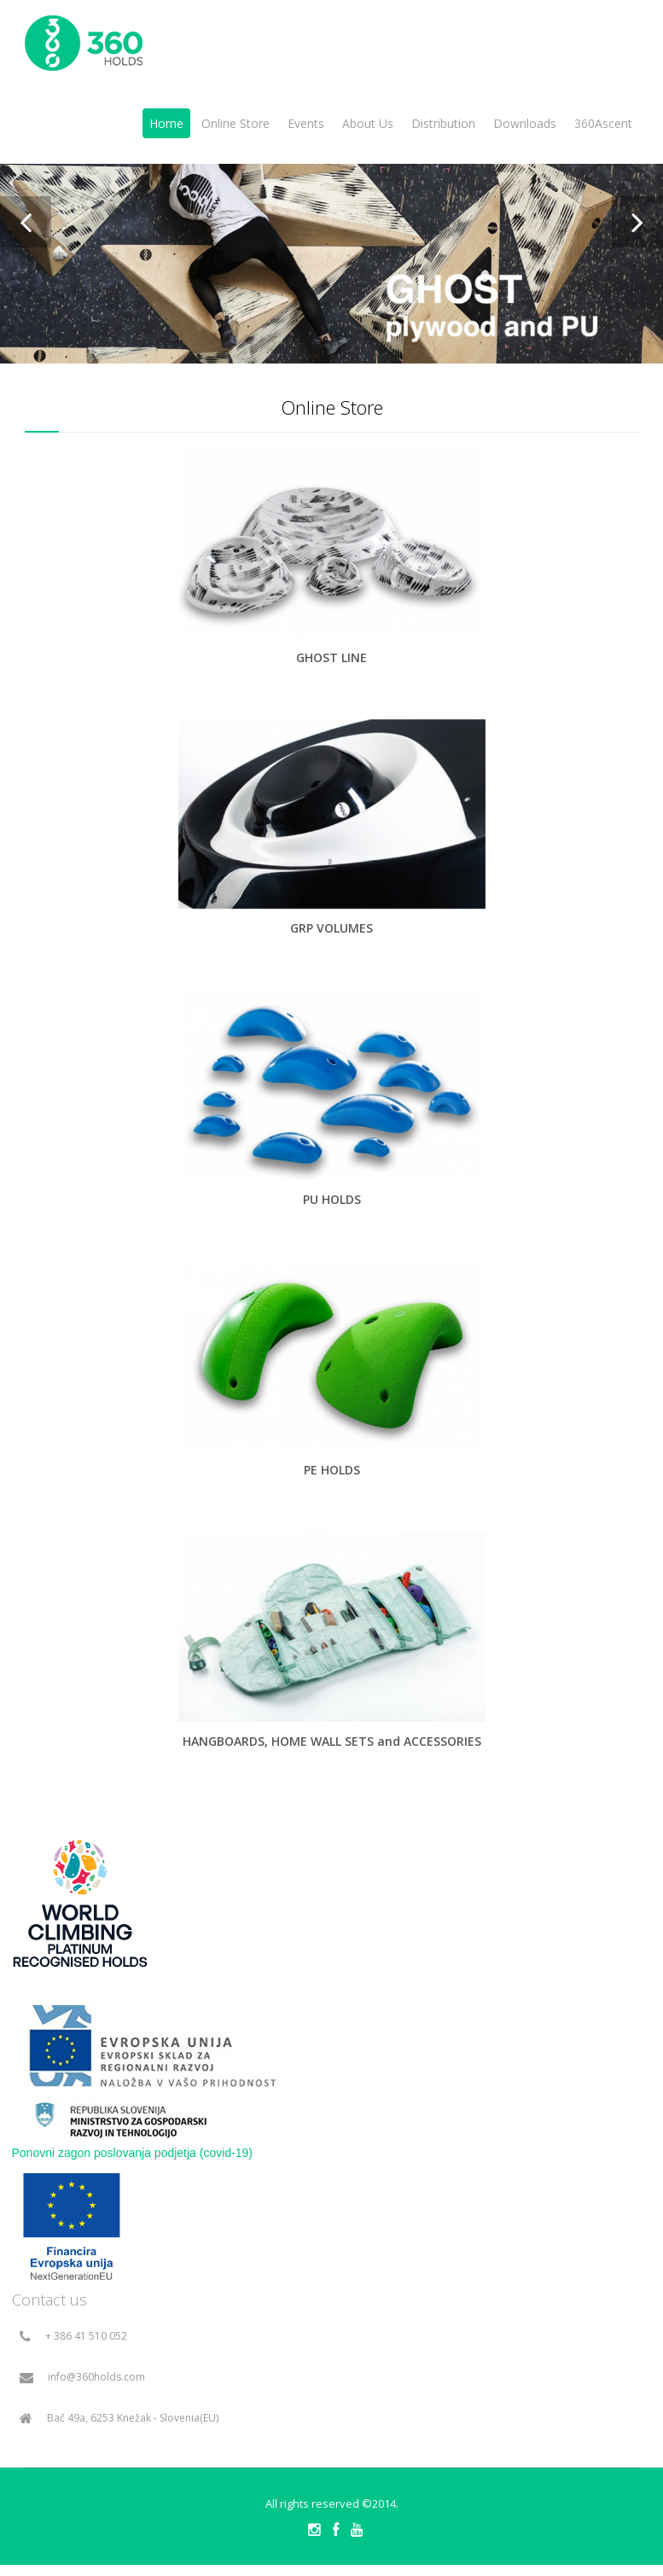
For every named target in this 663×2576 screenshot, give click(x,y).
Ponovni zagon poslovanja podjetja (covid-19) (132, 2153)
